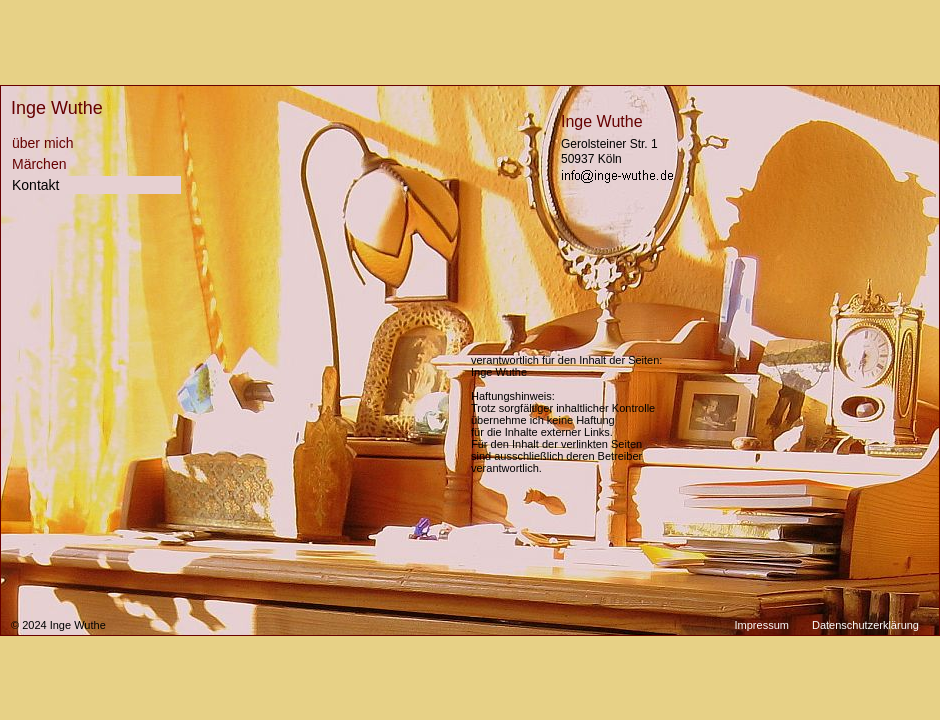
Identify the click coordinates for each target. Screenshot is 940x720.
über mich (42, 143)
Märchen (39, 164)
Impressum (762, 625)
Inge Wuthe (57, 108)
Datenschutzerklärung (865, 625)
